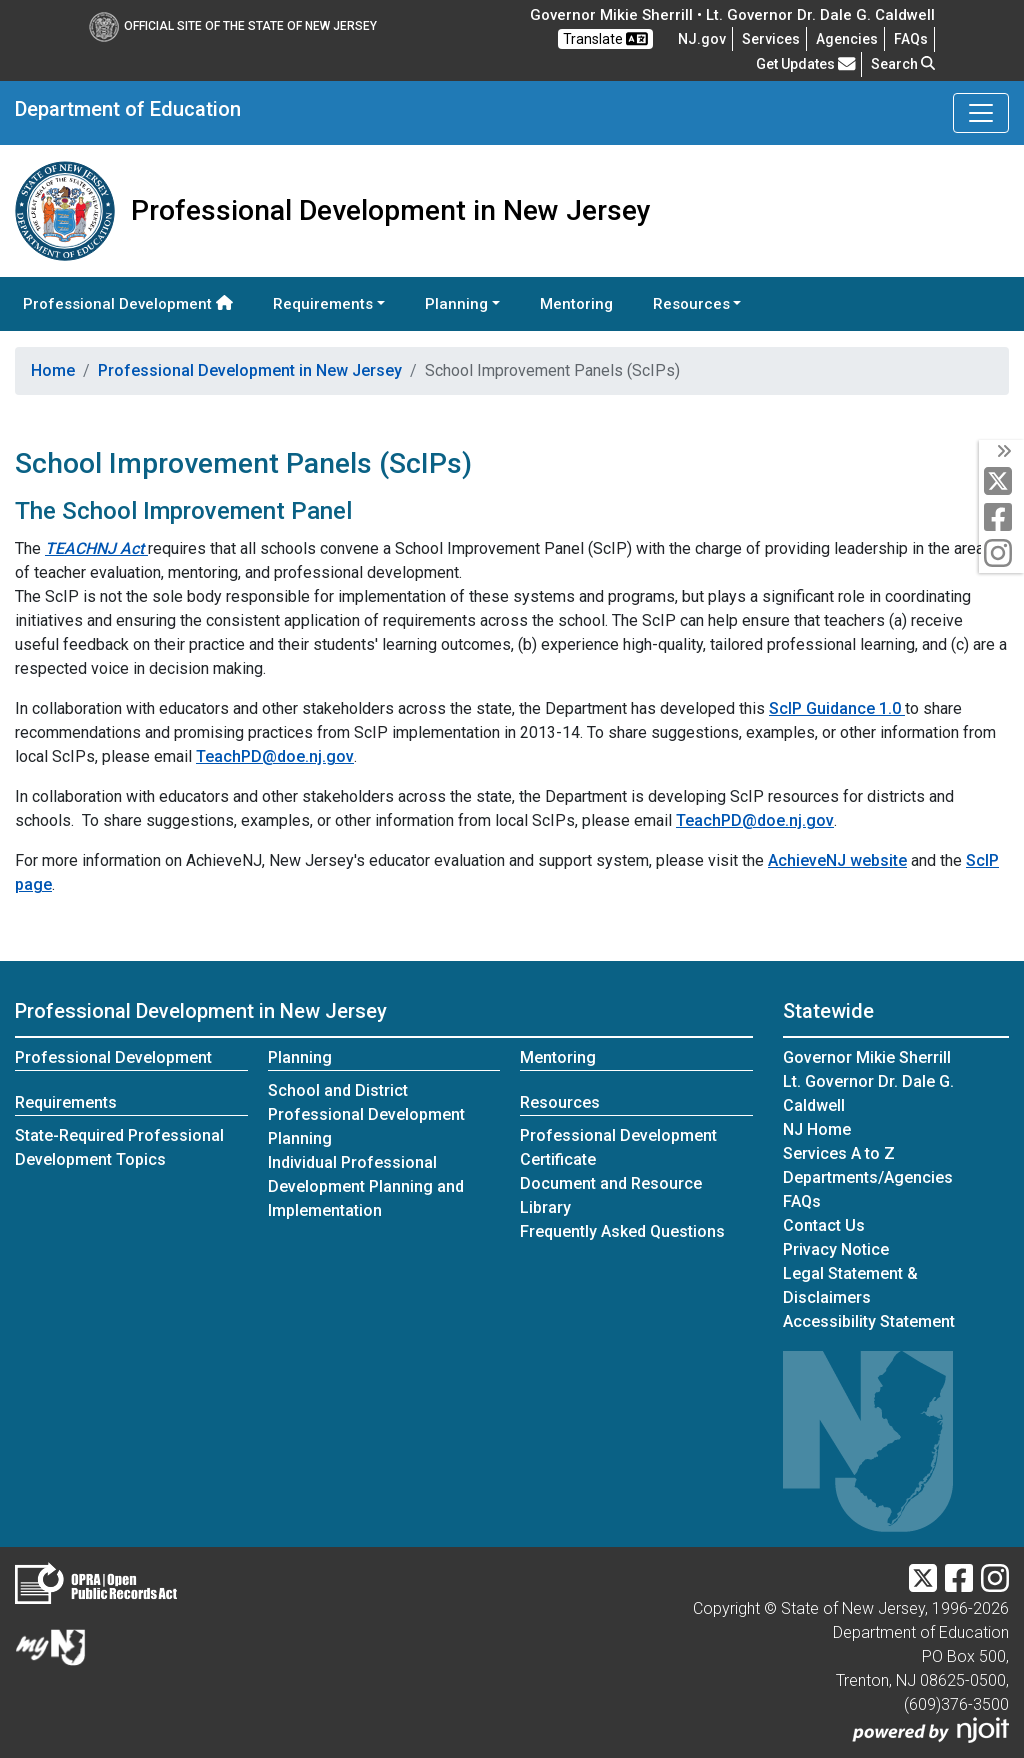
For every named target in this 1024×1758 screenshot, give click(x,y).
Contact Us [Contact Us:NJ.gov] (824, 1225)
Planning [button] (456, 304)
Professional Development (128, 304)
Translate (605, 39)
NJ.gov (702, 39)
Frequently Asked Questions (622, 1231)
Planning (300, 1057)
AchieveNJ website (837, 860)
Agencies (847, 39)
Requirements (66, 1102)
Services (771, 39)
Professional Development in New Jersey (250, 370)
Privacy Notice (836, 1249)
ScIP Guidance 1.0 (837, 708)
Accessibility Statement (869, 1321)
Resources (560, 1102)
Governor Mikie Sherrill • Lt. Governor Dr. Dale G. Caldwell (732, 15)
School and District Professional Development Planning (366, 1114)
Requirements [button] (323, 304)
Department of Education (128, 109)
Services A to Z (839, 1153)
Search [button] (903, 64)
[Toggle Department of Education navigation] (981, 113)
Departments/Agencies (868, 1177)
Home (53, 370)
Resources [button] (691, 304)
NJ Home (817, 1129)
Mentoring (576, 304)
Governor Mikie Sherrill (867, 1057)
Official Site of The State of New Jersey (233, 26)
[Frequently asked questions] (911, 39)
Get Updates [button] (806, 64)
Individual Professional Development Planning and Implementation (366, 1186)
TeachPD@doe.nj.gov (275, 756)
